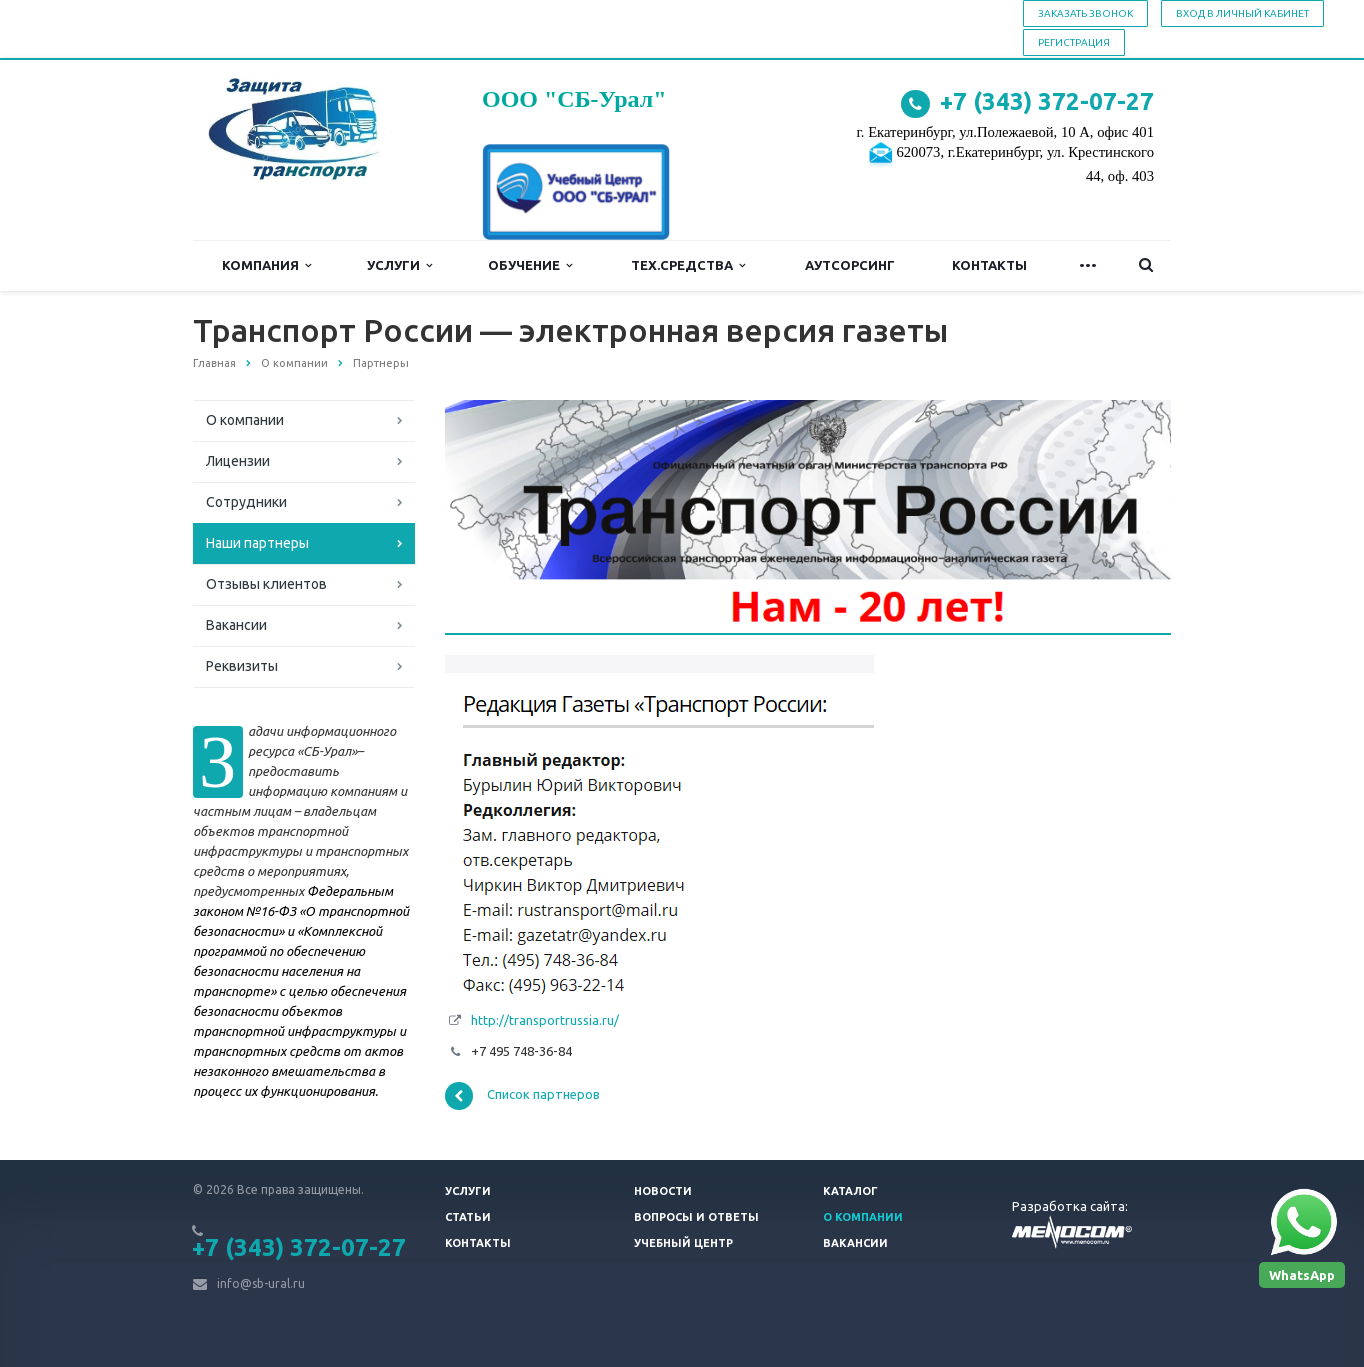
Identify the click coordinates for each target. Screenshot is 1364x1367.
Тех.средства (688, 265)
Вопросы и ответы (696, 1217)
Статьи (468, 1217)
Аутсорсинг (850, 265)
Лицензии (238, 461)
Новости (663, 1191)
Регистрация (1074, 42)
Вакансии (236, 625)
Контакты (989, 265)
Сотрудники (246, 502)
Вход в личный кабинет (1242, 13)
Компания (266, 265)
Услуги (399, 265)
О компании (245, 420)
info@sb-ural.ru (261, 1283)
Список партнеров (522, 1096)
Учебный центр (683, 1243)
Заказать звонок (1085, 13)
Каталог (850, 1191)
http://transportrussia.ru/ (545, 1020)
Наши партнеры (257, 543)
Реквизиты (242, 666)
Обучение (530, 265)
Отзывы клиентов (266, 584)
